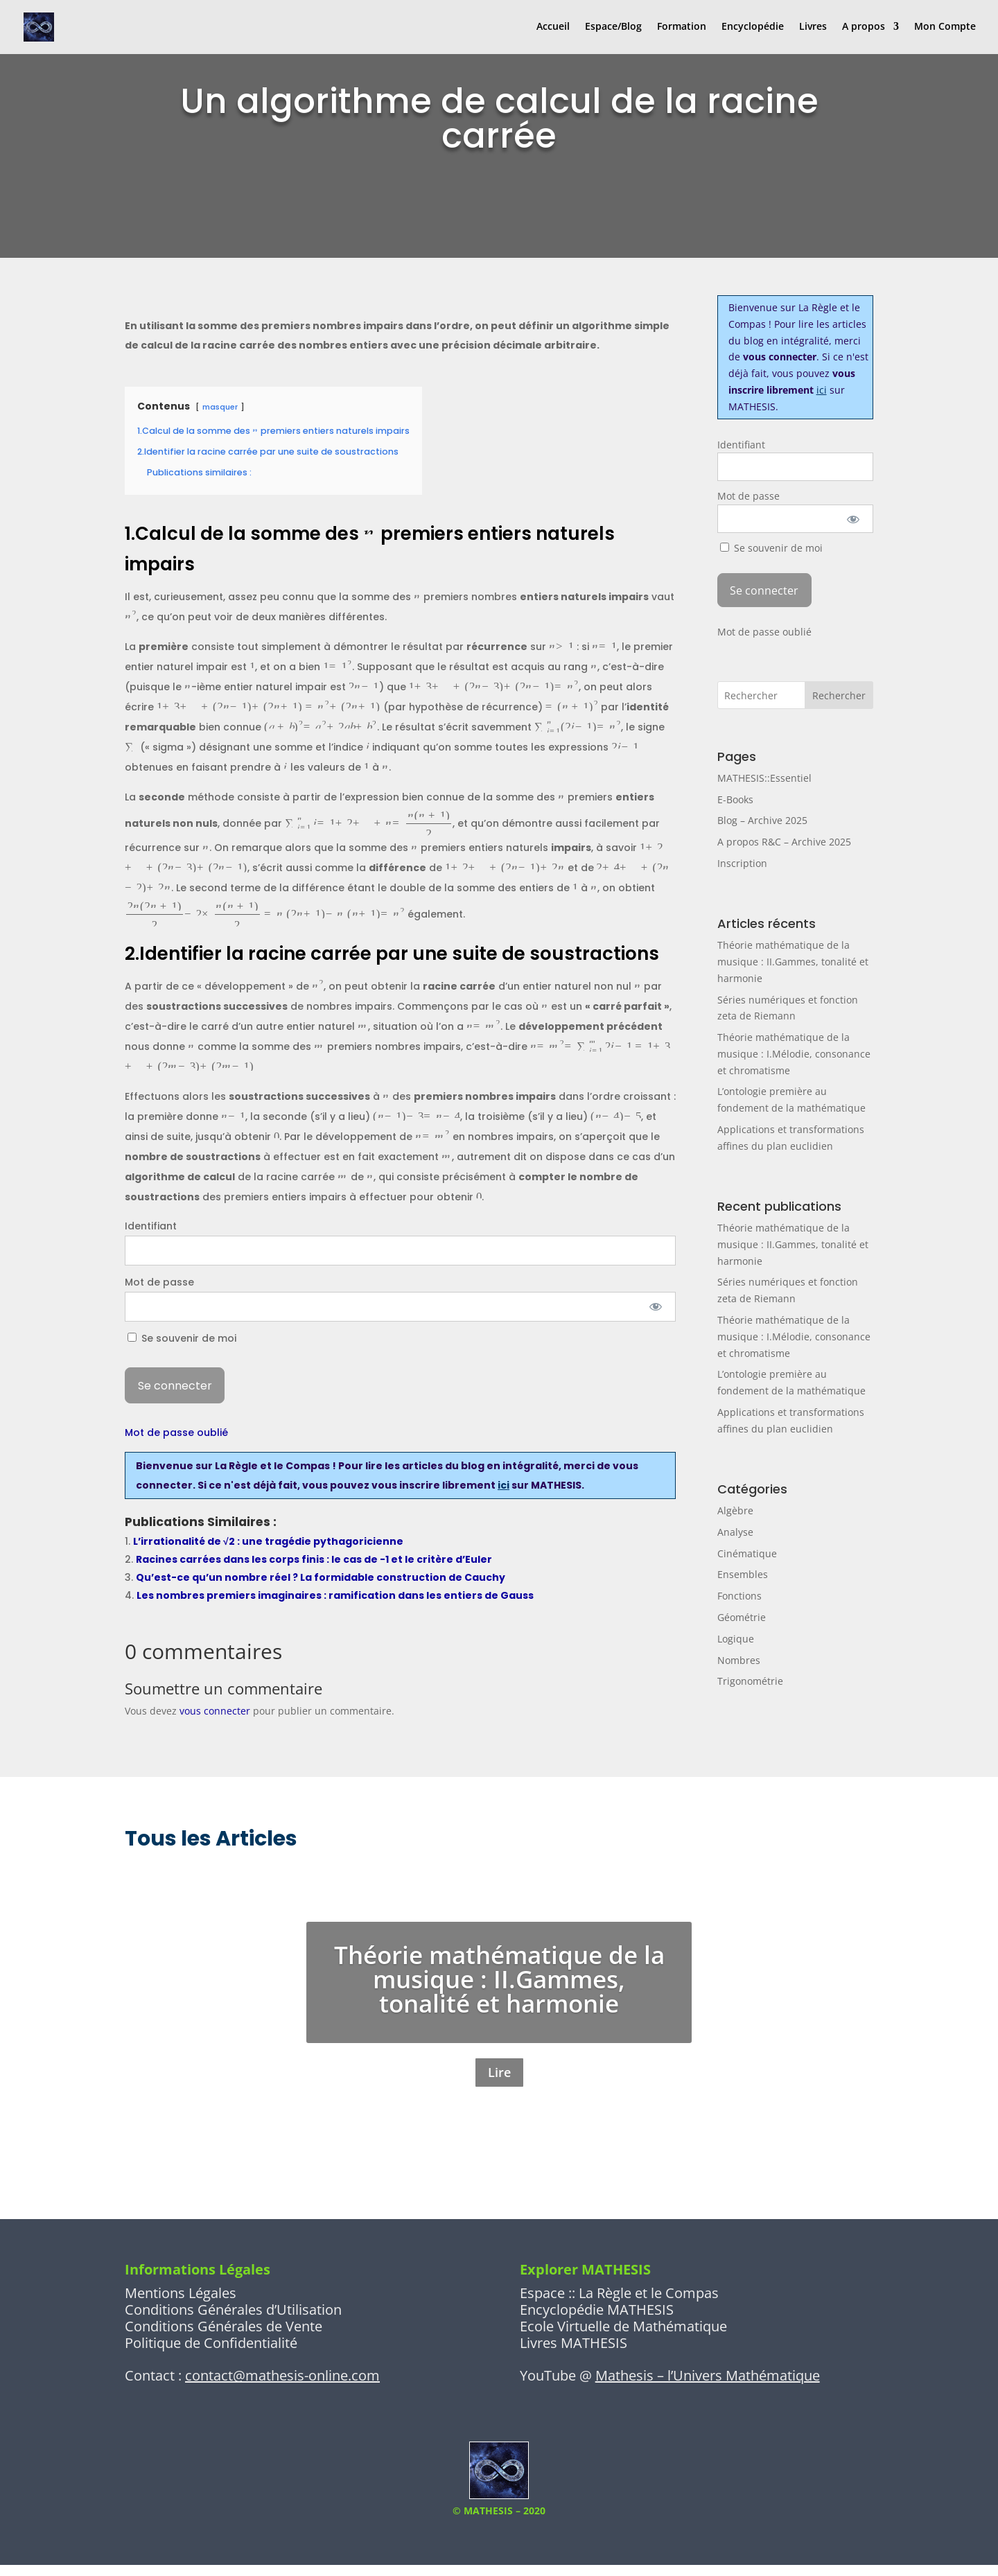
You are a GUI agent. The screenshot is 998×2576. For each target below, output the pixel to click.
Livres (813, 28)
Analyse (735, 1532)
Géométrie (741, 1617)
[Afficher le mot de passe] (656, 1307)
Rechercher (839, 695)
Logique (735, 1638)
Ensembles (742, 1574)
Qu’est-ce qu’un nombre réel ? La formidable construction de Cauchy (320, 1577)
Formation (681, 28)
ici (503, 1485)
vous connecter (215, 1710)
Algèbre (735, 1510)
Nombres (738, 1660)
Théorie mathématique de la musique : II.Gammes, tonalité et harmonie (792, 961)
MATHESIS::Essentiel (764, 778)
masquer (220, 406)
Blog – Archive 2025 (762, 820)
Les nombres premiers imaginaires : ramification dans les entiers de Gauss (335, 1595)
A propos (863, 28)
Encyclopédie (752, 28)
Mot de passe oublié (176, 1432)
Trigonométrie (750, 1681)
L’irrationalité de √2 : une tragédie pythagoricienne (268, 1541)
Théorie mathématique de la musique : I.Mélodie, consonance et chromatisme (793, 1054)
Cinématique (747, 1553)
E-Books (735, 799)
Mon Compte (945, 28)
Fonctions (739, 1595)
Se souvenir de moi (182, 1338)
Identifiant (151, 1226)
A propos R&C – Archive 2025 (784, 841)
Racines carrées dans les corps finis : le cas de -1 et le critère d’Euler (314, 1559)
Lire (499, 2078)
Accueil (553, 28)
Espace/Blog (613, 28)
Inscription (742, 863)
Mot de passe (159, 1282)
